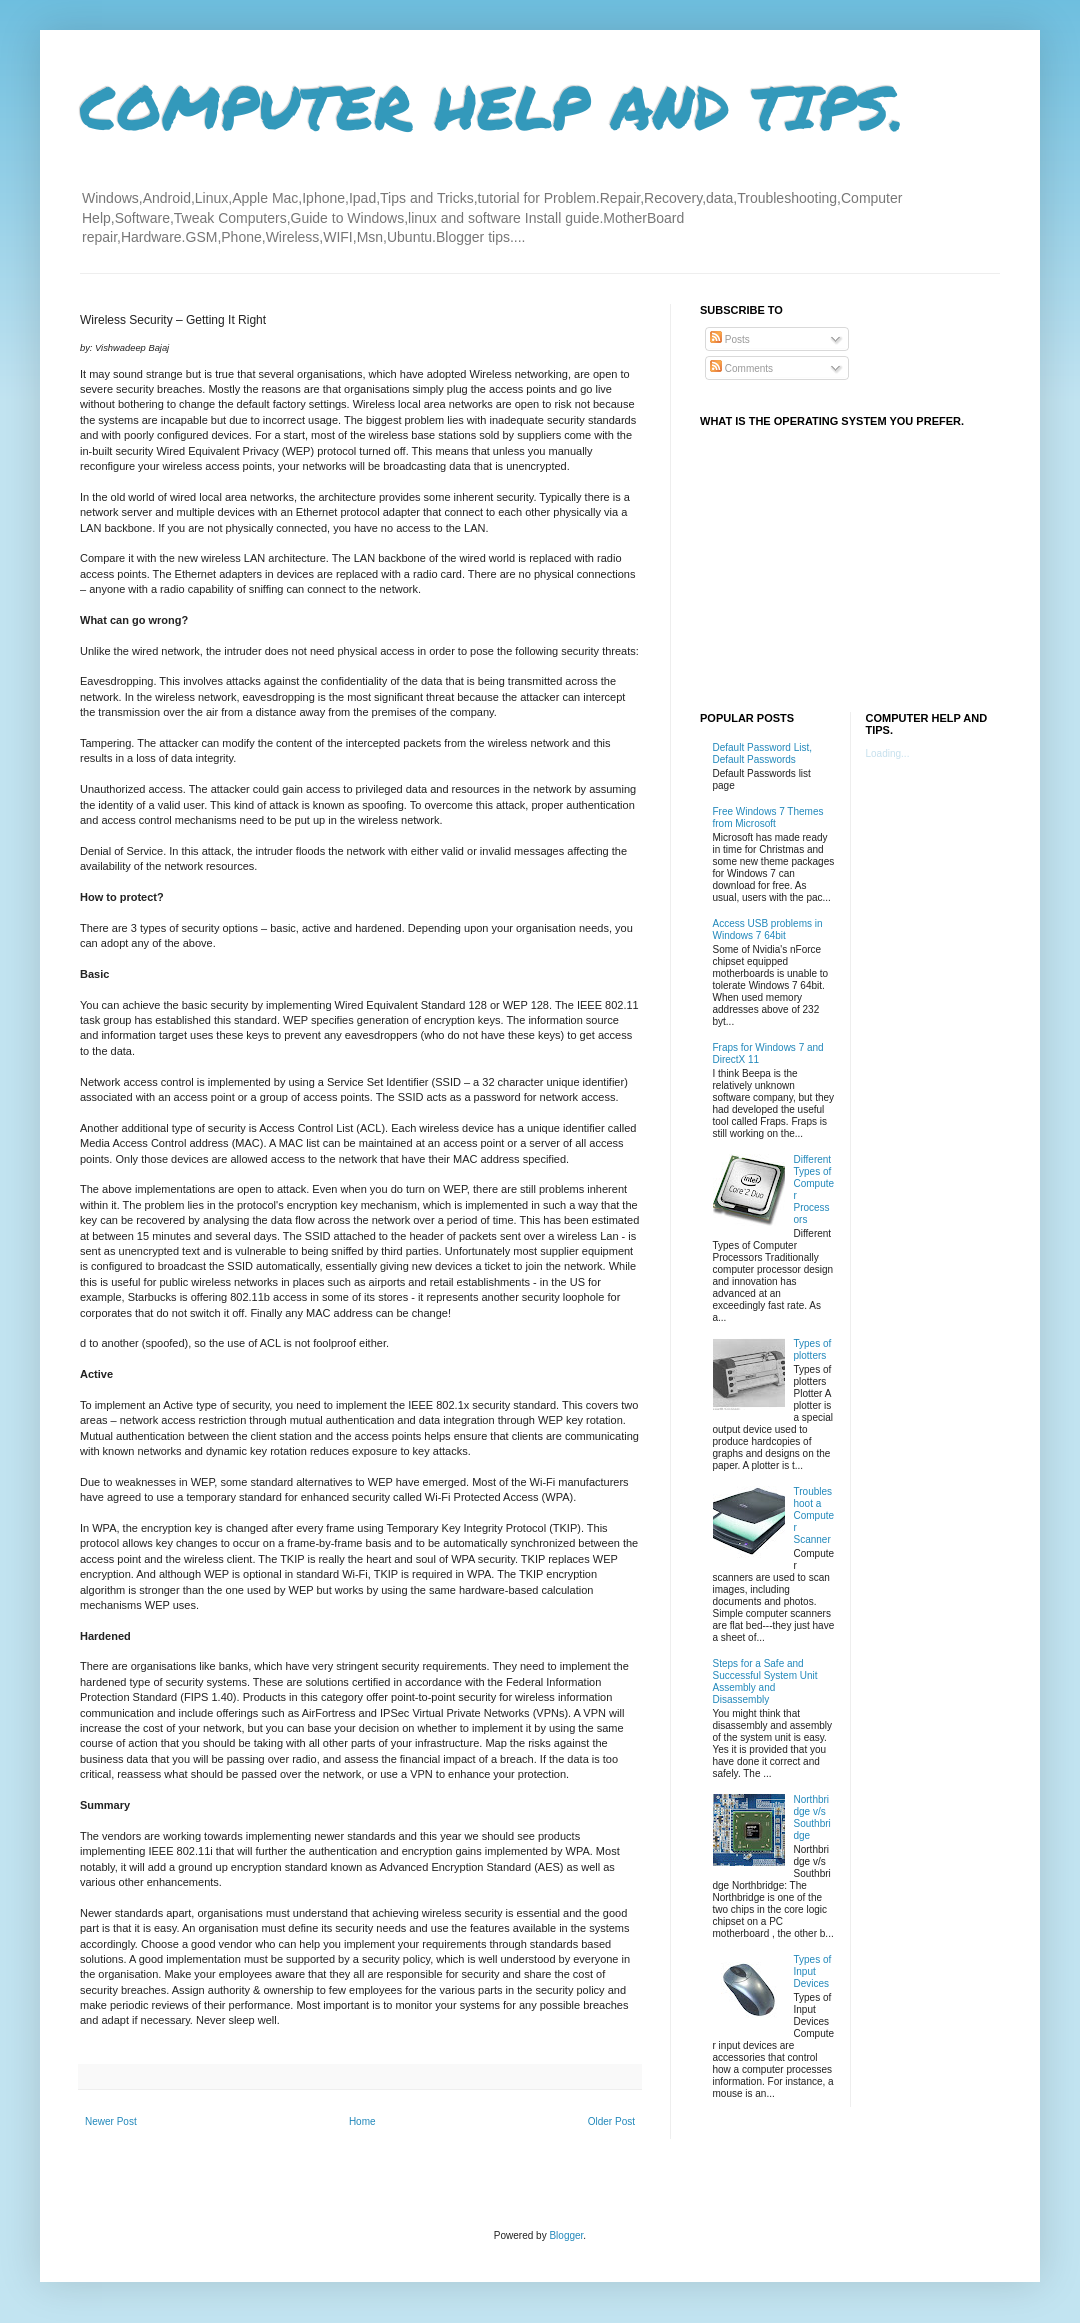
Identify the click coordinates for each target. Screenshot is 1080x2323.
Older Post (611, 2121)
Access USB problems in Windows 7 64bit (768, 929)
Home (362, 2121)
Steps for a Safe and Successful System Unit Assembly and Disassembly (765, 1681)
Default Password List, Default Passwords (763, 753)
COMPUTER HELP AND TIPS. (492, 106)
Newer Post (111, 2121)
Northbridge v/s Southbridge (812, 1817)
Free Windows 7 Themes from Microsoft (768, 817)
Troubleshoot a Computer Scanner (814, 1515)
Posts (730, 339)
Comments (741, 368)
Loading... (888, 753)
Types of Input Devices (813, 1971)
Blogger (566, 2235)
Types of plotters (813, 1349)
